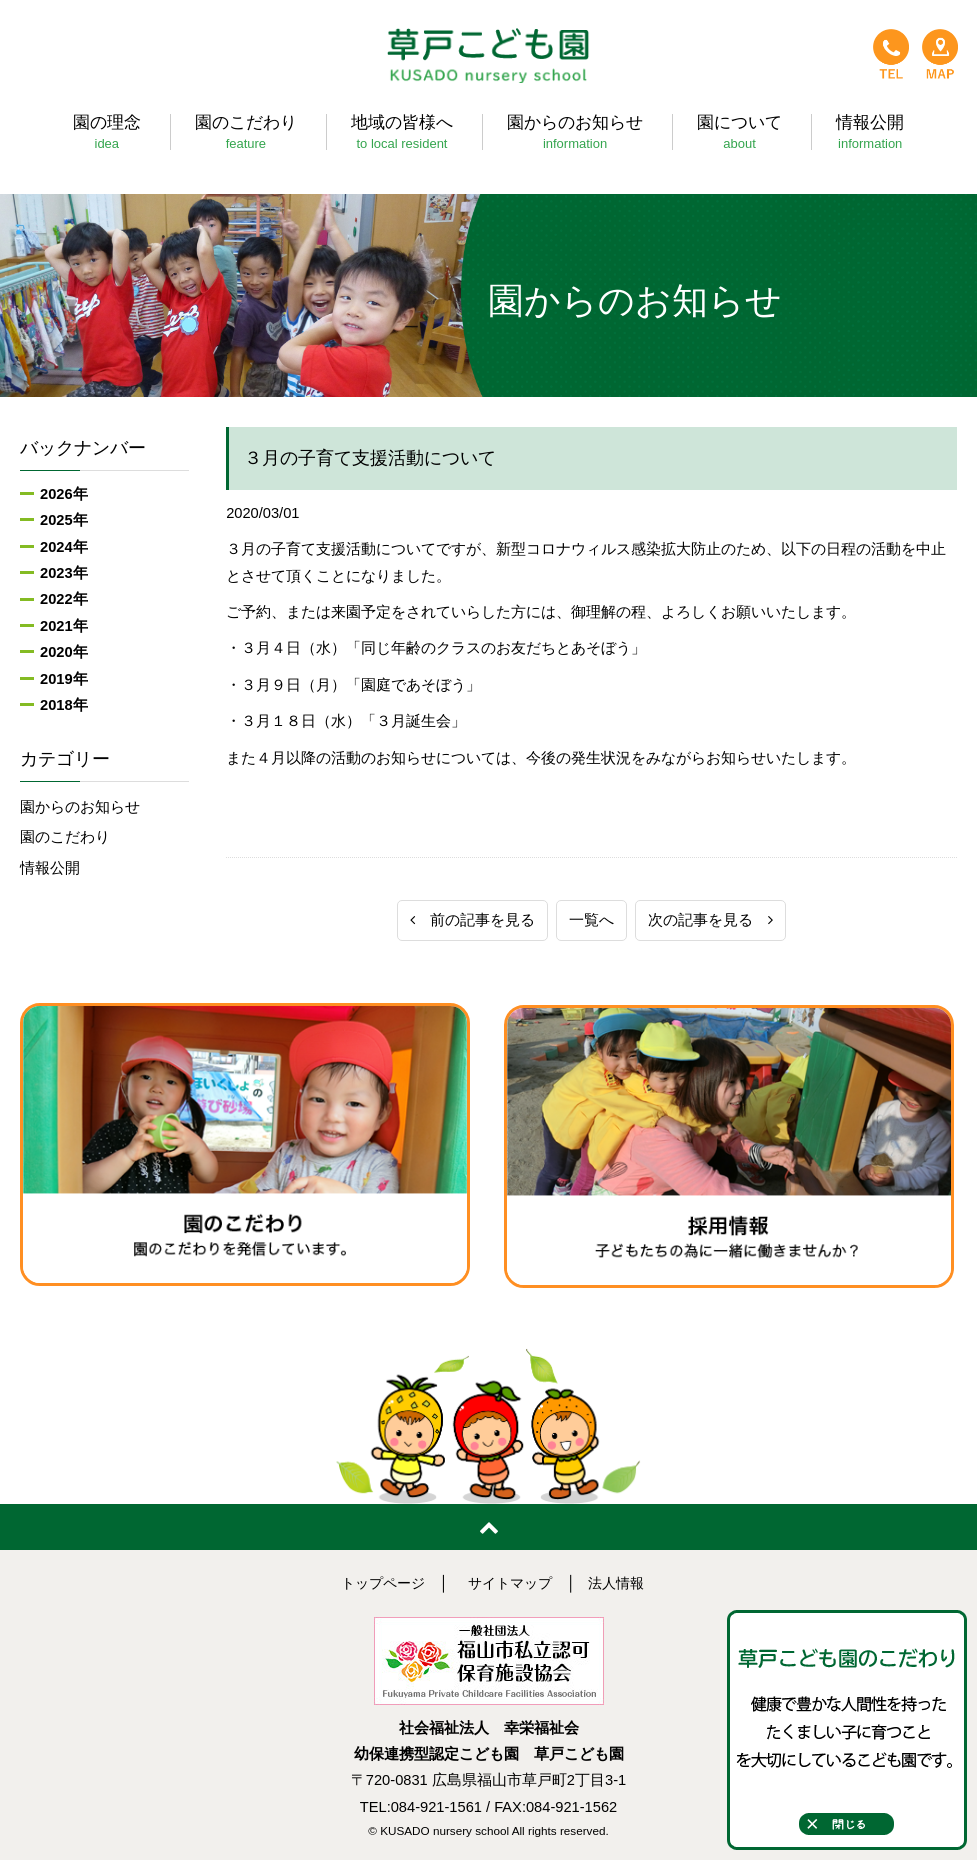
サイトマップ (511, 1582)
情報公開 (50, 868)
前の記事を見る (472, 920)
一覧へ (591, 920)
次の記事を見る (710, 920)
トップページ (378, 1582)
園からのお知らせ (80, 807)
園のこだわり (65, 837)
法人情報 (622, 1582)
